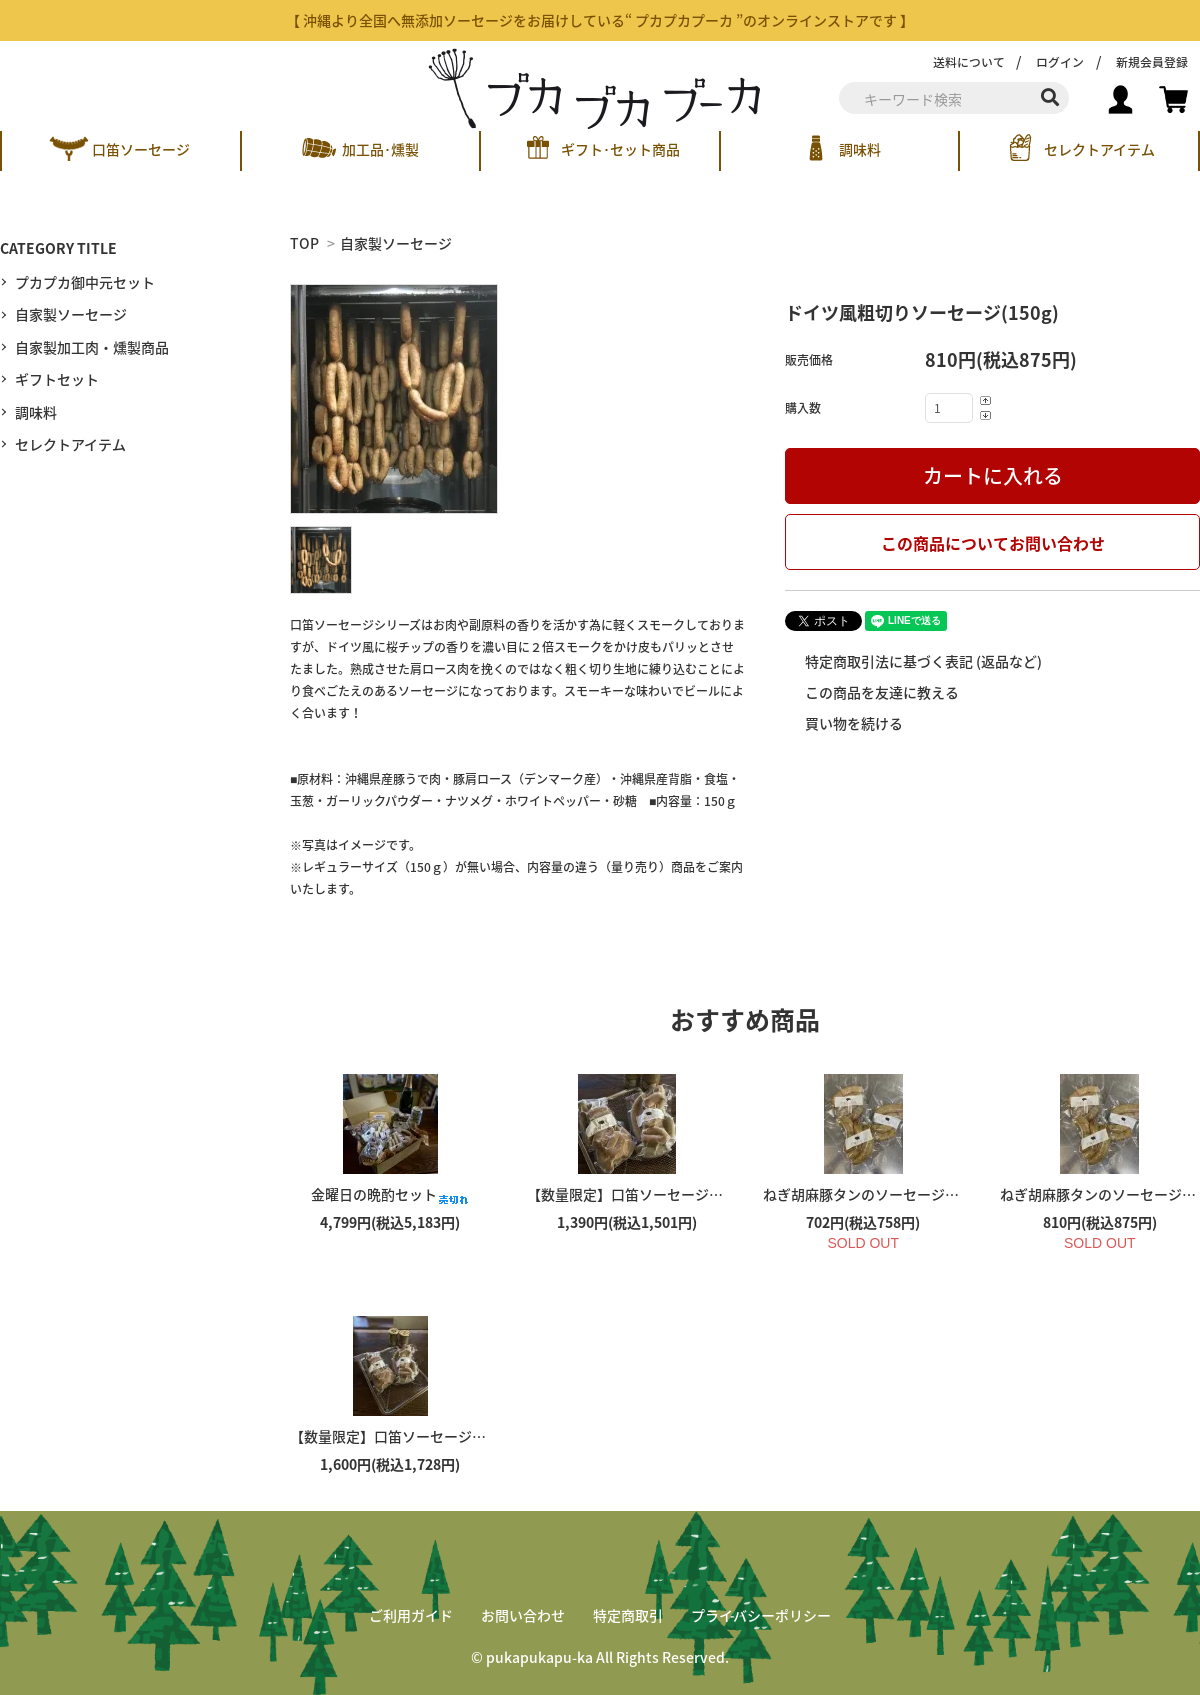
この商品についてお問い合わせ (993, 543)
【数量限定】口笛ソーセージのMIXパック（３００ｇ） (479, 1436)
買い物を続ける (852, 723)
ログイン (1060, 62)
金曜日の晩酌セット (390, 1194)
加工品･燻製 (380, 149)
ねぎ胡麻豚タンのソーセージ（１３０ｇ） (912, 1194)
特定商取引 (628, 1615)
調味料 (860, 149)
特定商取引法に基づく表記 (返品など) (922, 661)
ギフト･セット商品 (620, 149)
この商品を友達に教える (880, 692)
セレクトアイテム (1099, 149)
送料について (969, 62)
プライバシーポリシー (761, 1615)
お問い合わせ (523, 1615)
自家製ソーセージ (396, 243)
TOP (304, 243)
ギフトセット (57, 379)
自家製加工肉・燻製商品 (92, 347)
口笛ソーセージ (141, 149)
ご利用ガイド (411, 1615)
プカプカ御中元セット (85, 282)
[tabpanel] (517, 399)
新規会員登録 (1152, 62)
